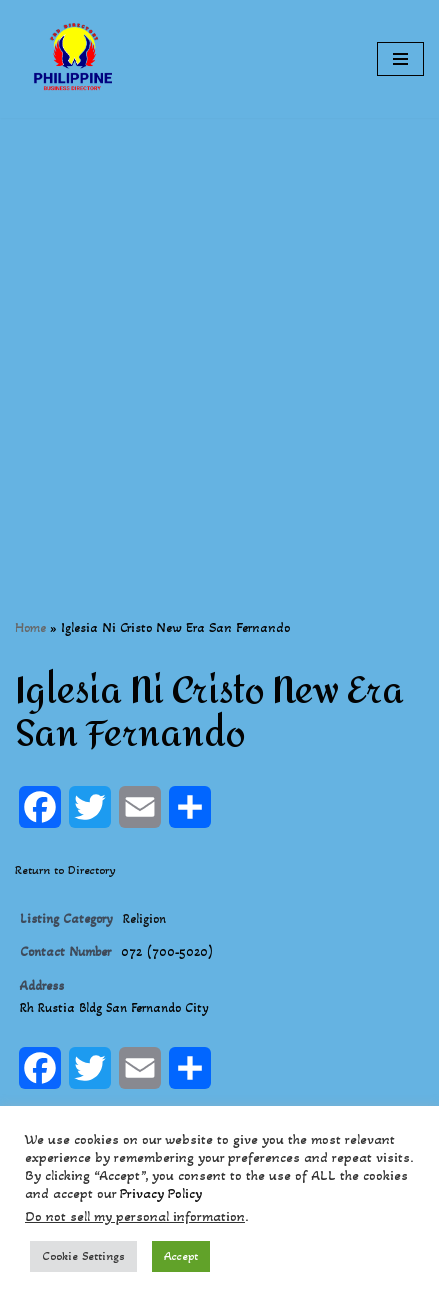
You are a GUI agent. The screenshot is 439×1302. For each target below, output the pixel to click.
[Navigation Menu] (400, 59)
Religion (144, 919)
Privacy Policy (161, 1193)
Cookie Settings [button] (83, 1256)
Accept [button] (181, 1256)
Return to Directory (65, 870)
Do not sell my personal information (135, 1216)
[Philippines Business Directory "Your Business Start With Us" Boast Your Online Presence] (75, 59)
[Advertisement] (219, 337)
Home (30, 627)
